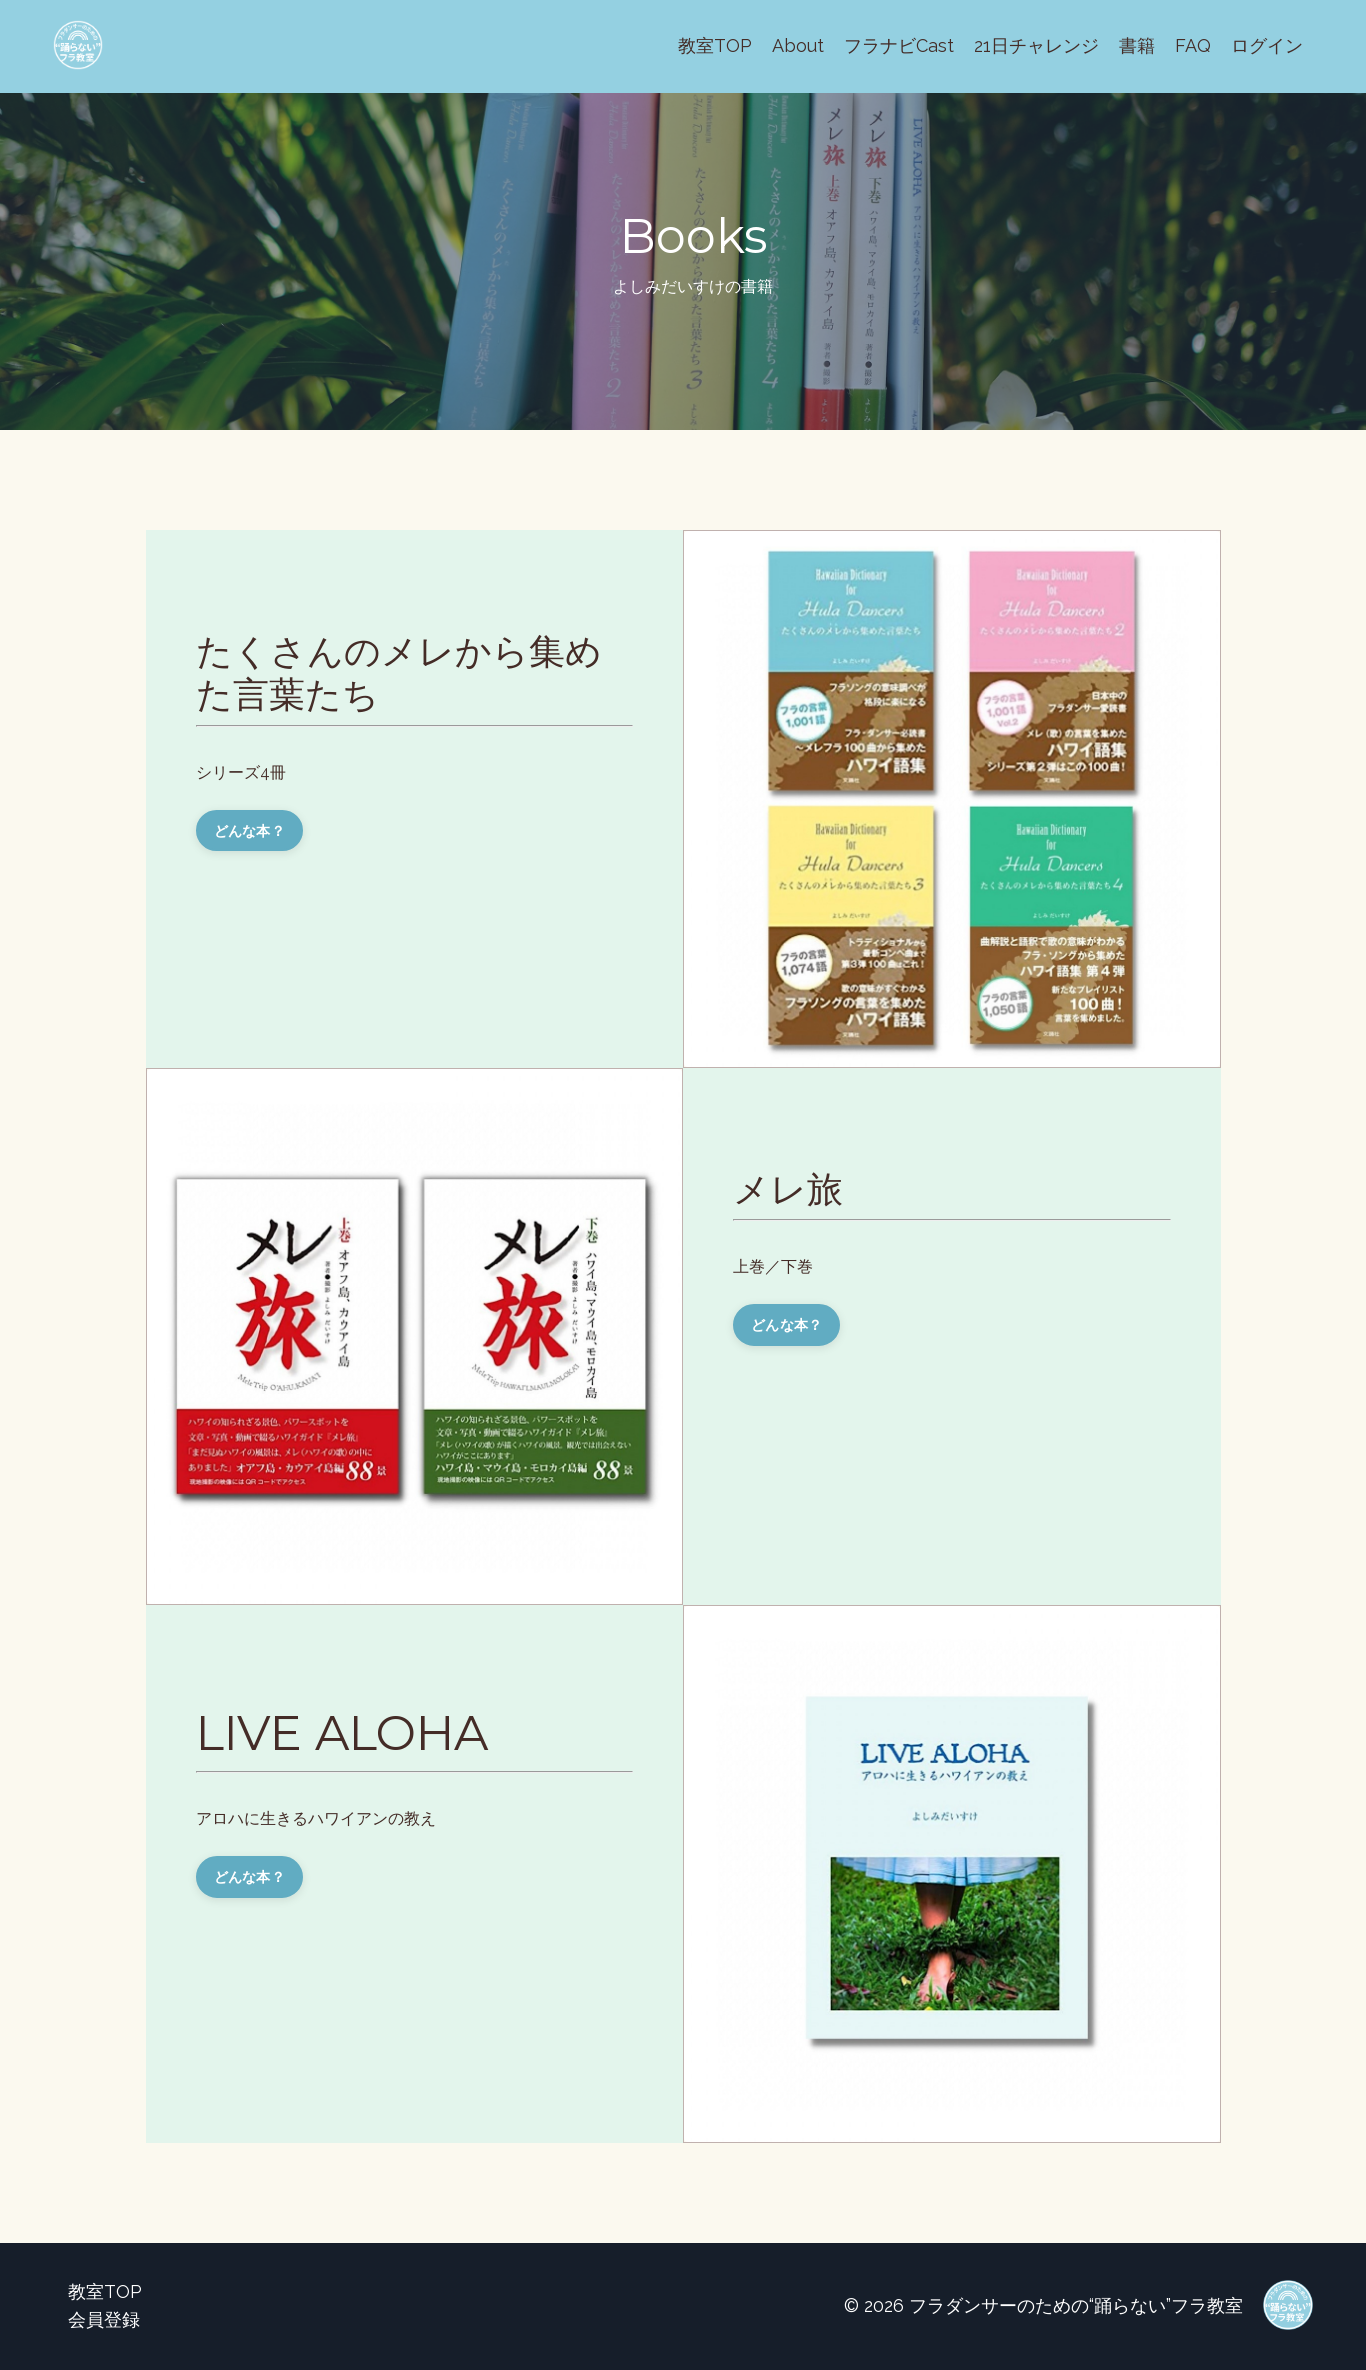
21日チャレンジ (1036, 45)
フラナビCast (899, 45)
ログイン (1267, 45)
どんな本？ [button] (249, 830)
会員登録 (104, 2319)
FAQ (1193, 45)
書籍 (1137, 45)
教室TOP (715, 45)
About (798, 45)
